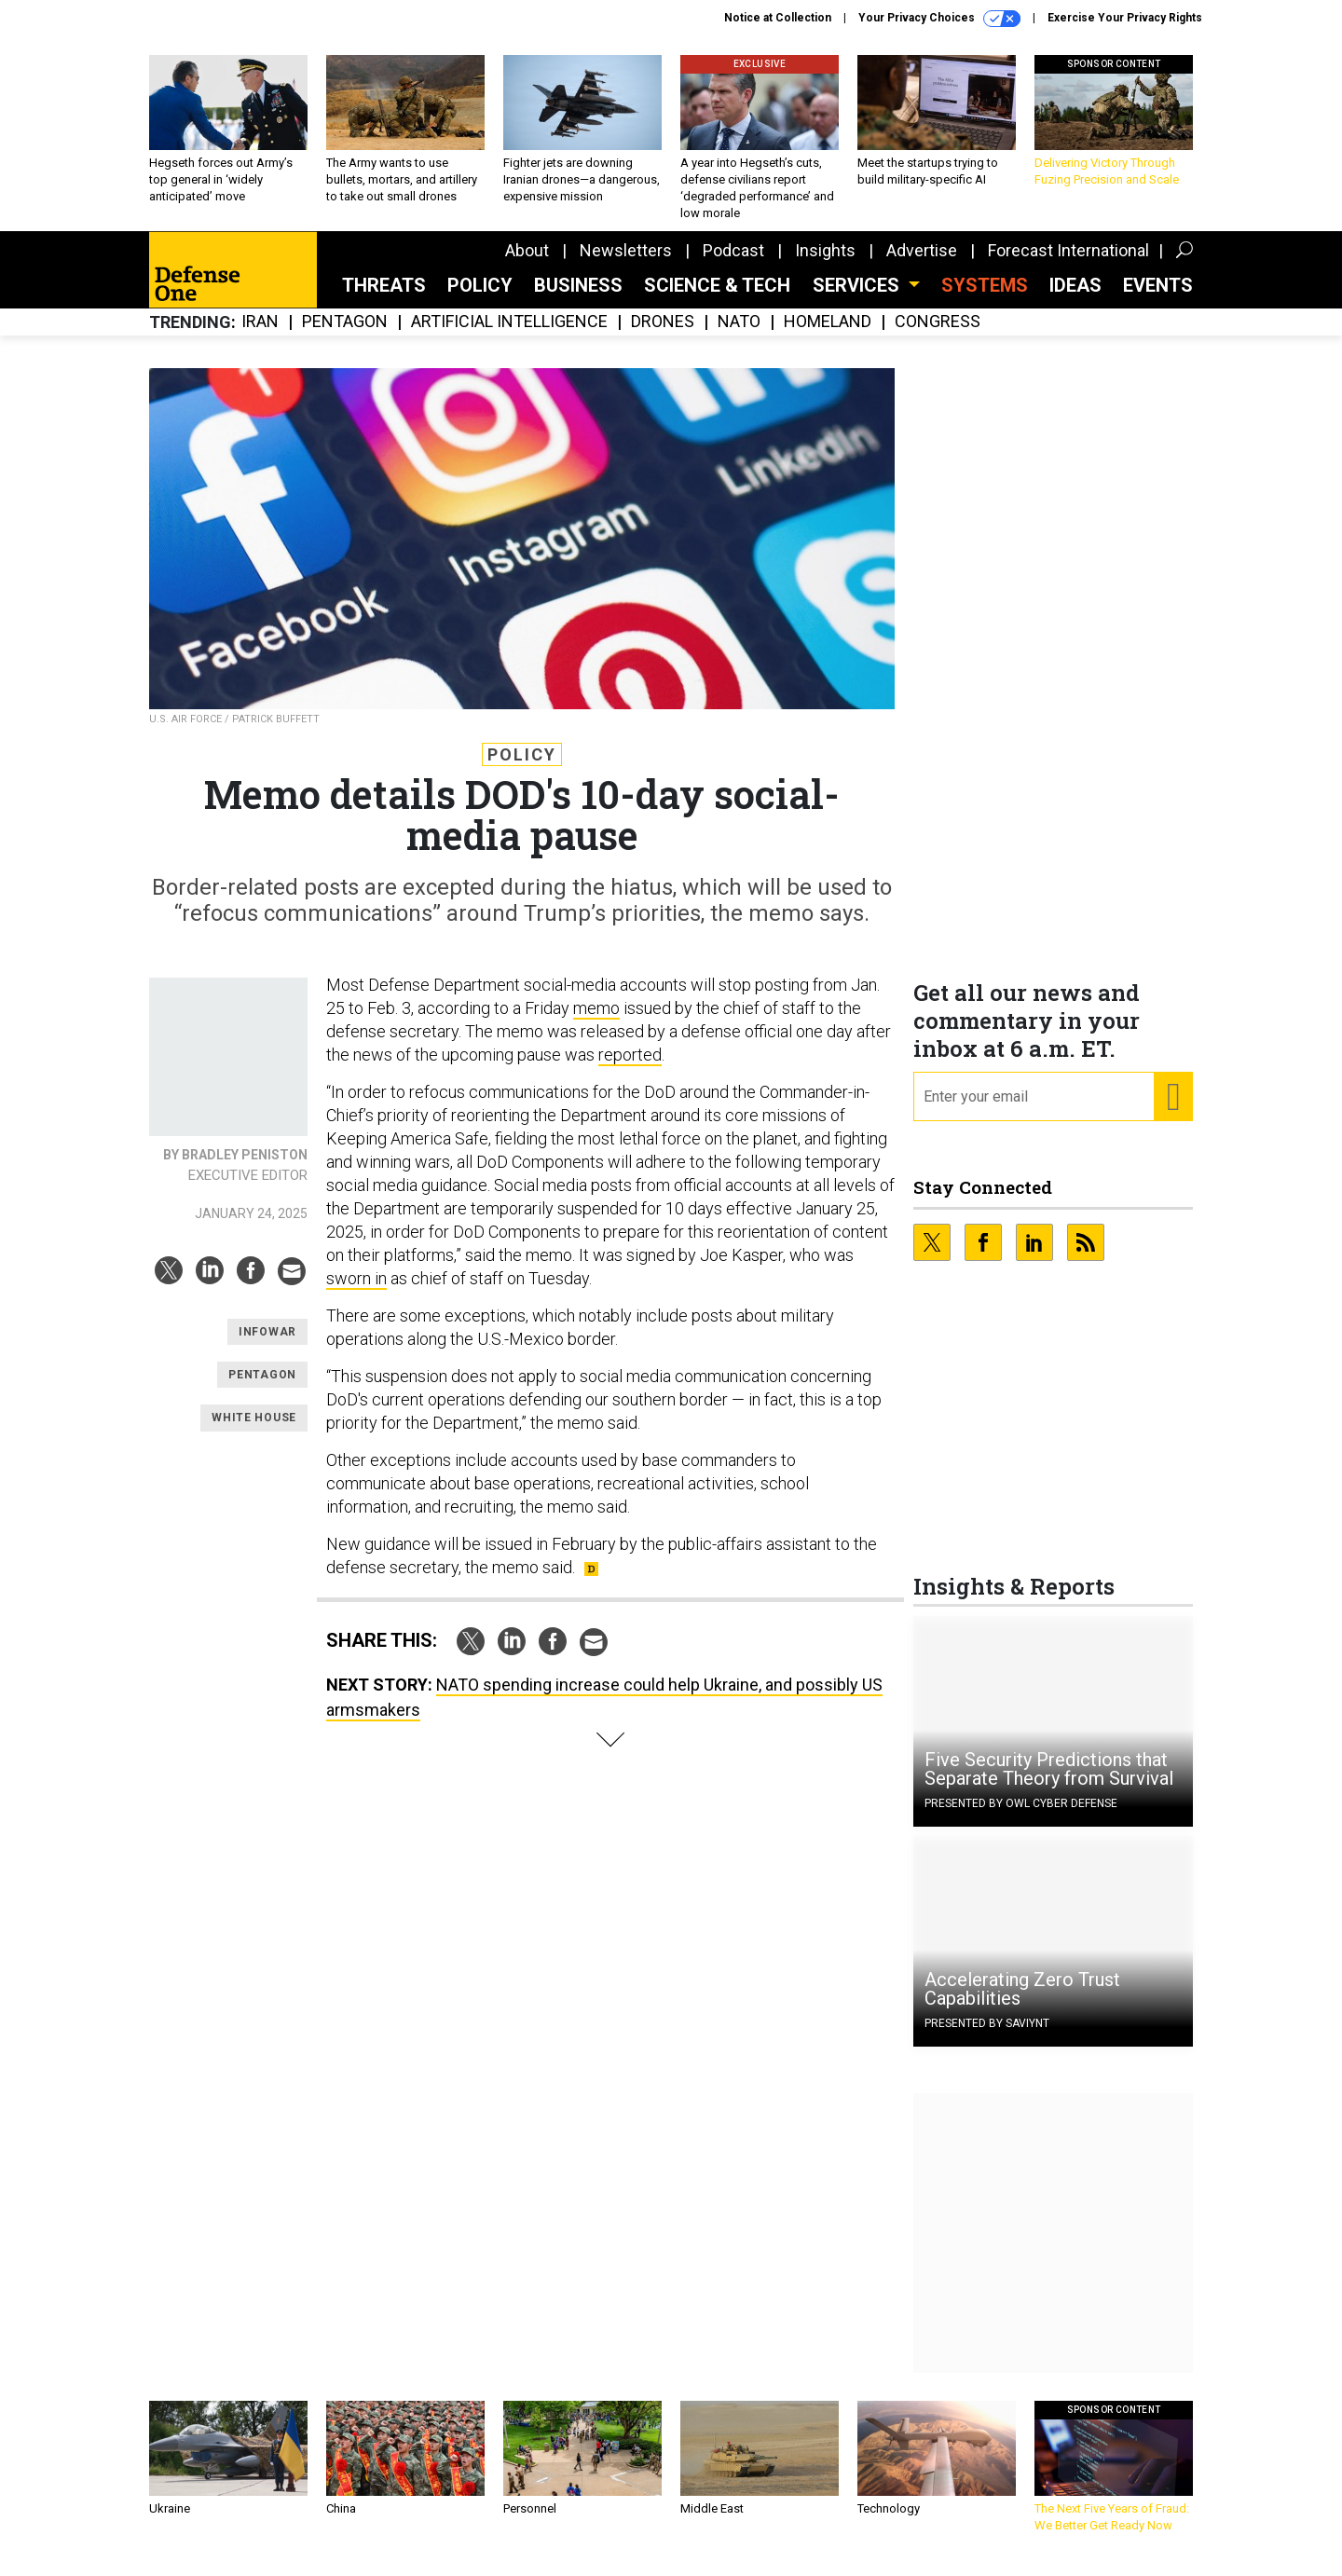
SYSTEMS (984, 299)
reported (630, 1068)
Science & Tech (717, 299)
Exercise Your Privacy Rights (1125, 17)
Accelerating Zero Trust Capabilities (1022, 2002)
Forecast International (1068, 264)
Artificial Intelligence (509, 336)
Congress (937, 336)
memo (596, 1022)
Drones (662, 336)
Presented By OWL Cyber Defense (1020, 1817)
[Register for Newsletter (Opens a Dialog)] (1173, 1111)
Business (578, 299)
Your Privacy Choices (939, 18)
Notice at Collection (777, 17)
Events (1158, 299)
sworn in (356, 1292)
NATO (739, 336)
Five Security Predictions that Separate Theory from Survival (1048, 1782)
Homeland (827, 336)
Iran (260, 336)
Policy (480, 299)
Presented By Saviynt (986, 2037)
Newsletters (626, 264)
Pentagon (345, 336)
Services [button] (858, 299)
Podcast (733, 264)
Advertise (921, 264)
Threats (384, 299)
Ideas (1075, 299)
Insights (825, 264)
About (527, 264)
